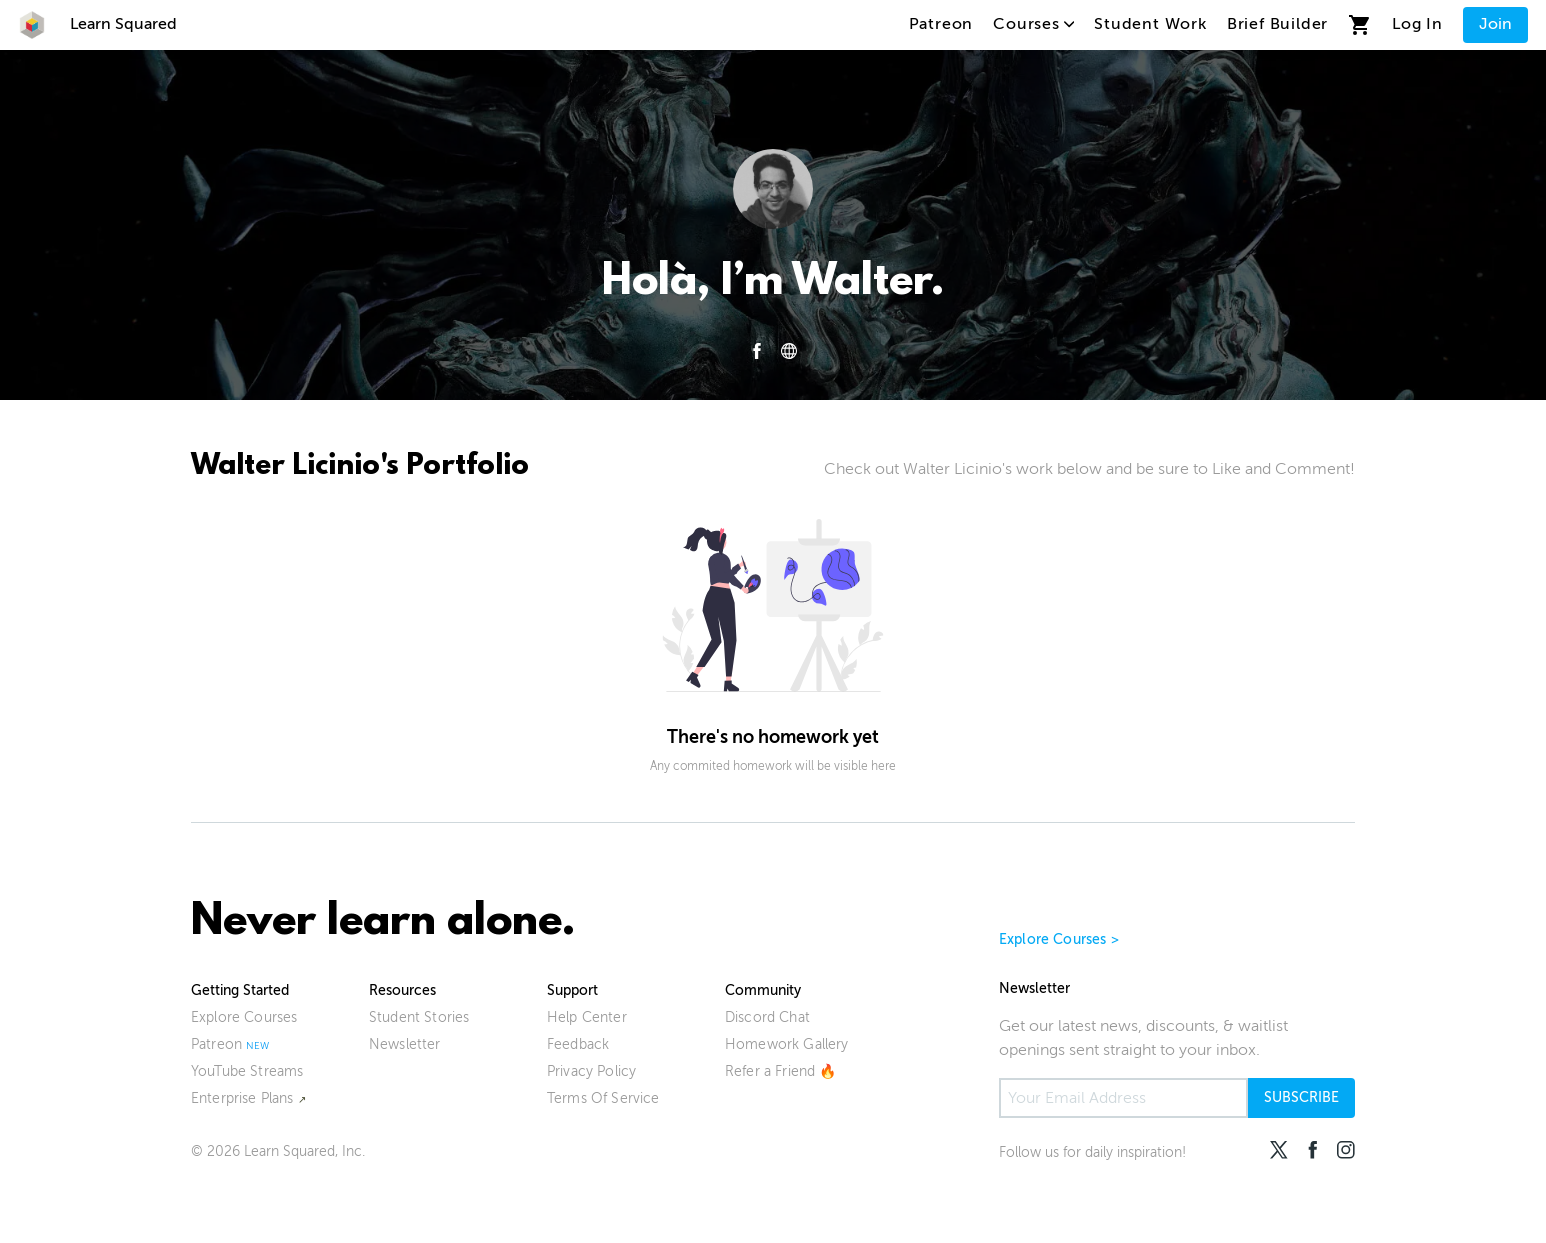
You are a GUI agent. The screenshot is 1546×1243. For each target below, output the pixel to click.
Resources (402, 990)
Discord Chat (767, 1017)
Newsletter (405, 1044)
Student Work (1150, 24)
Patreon (941, 24)
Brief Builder (1277, 24)
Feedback (578, 1044)
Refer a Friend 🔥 (781, 1071)
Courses (1033, 24)
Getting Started (240, 990)
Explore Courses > (1059, 939)
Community (763, 990)
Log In (1417, 24)
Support (572, 990)
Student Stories (419, 1017)
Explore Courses (244, 1017)
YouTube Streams (247, 1071)
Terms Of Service (603, 1098)
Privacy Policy (591, 1071)
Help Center (587, 1017)
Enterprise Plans (242, 1098)
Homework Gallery (787, 1044)
